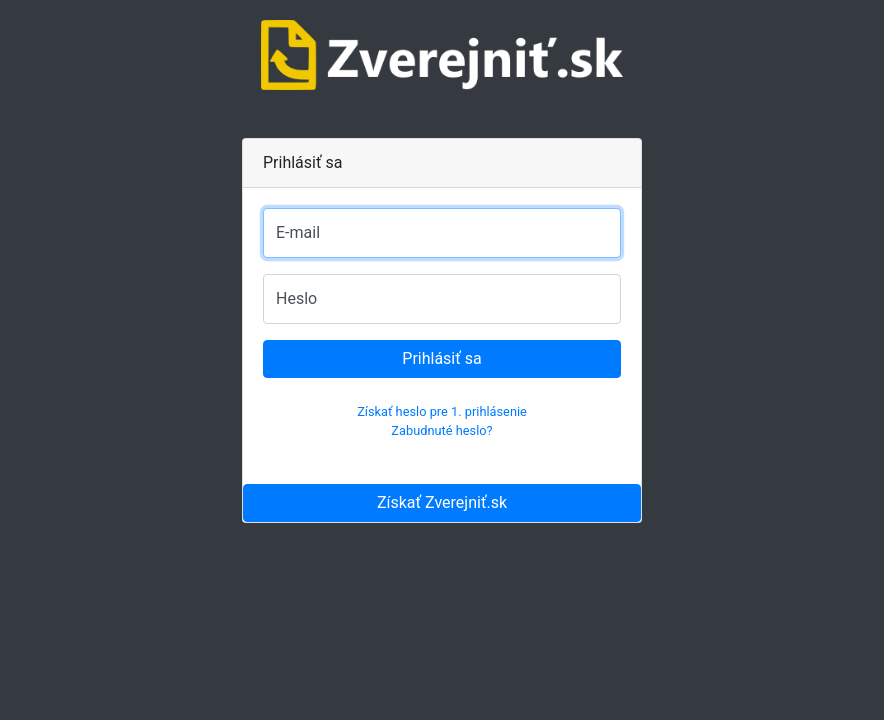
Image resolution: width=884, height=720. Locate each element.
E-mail (298, 232)
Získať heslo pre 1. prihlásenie (442, 411)
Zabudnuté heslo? (441, 430)
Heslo (296, 298)
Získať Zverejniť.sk (442, 502)
